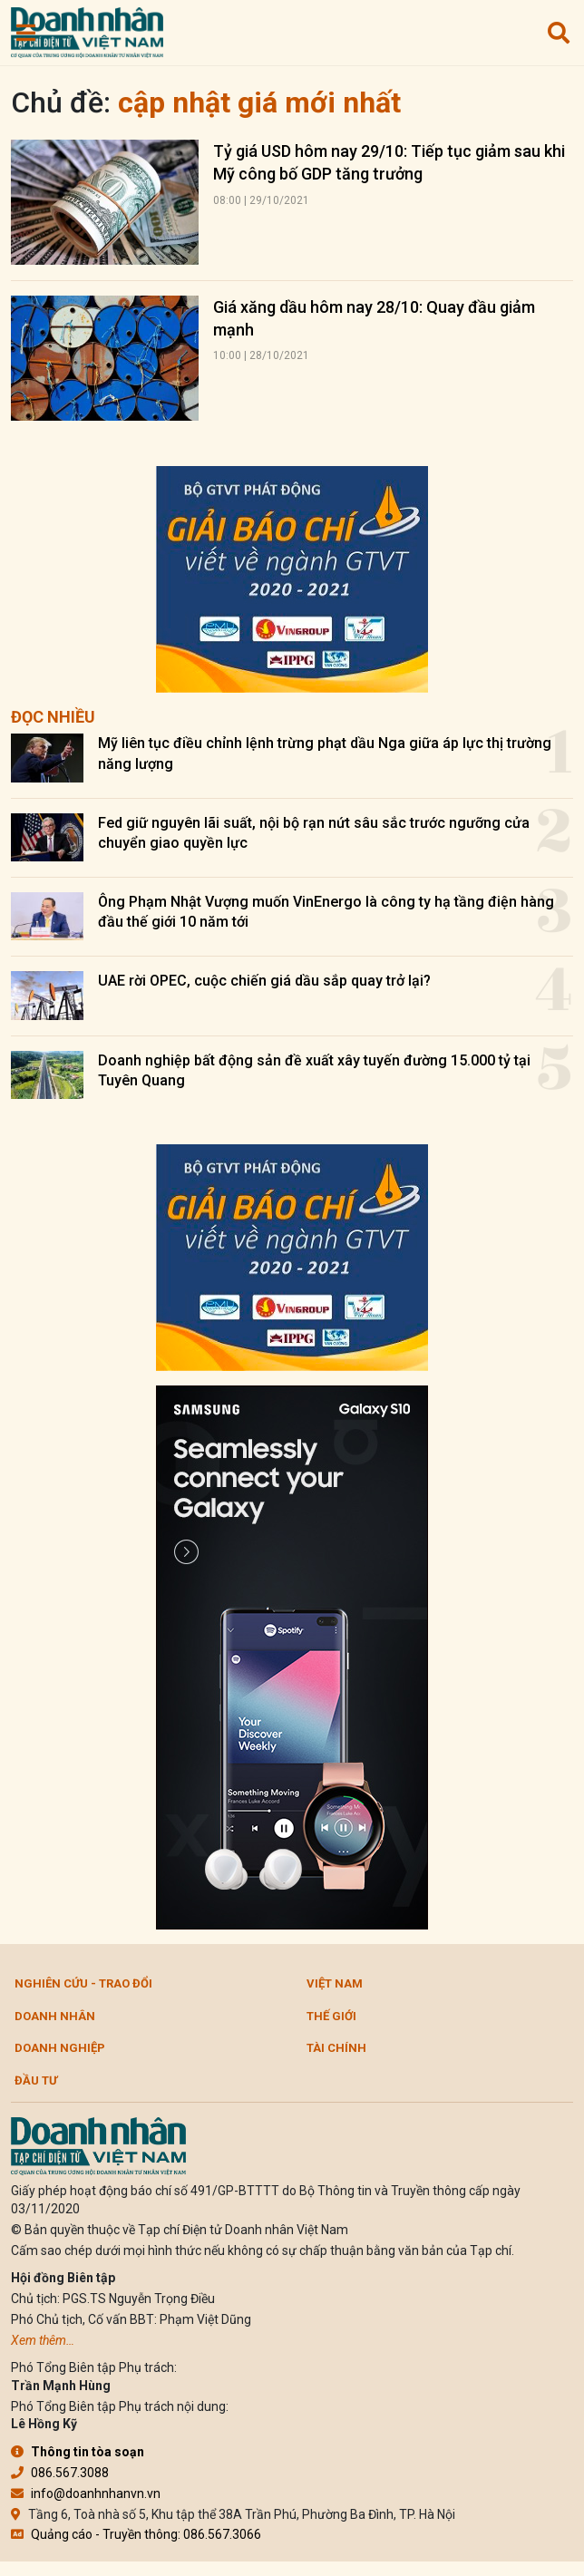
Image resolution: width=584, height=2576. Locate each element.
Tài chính (336, 2048)
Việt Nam (335, 1983)
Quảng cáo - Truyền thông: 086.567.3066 (136, 2534)
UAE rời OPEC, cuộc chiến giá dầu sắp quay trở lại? (264, 980)
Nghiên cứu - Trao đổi (83, 1983)
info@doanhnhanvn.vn (86, 2493)
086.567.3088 (60, 2472)
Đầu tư (36, 2080)
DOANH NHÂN (55, 2016)
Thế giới (331, 2016)
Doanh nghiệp (60, 2048)
